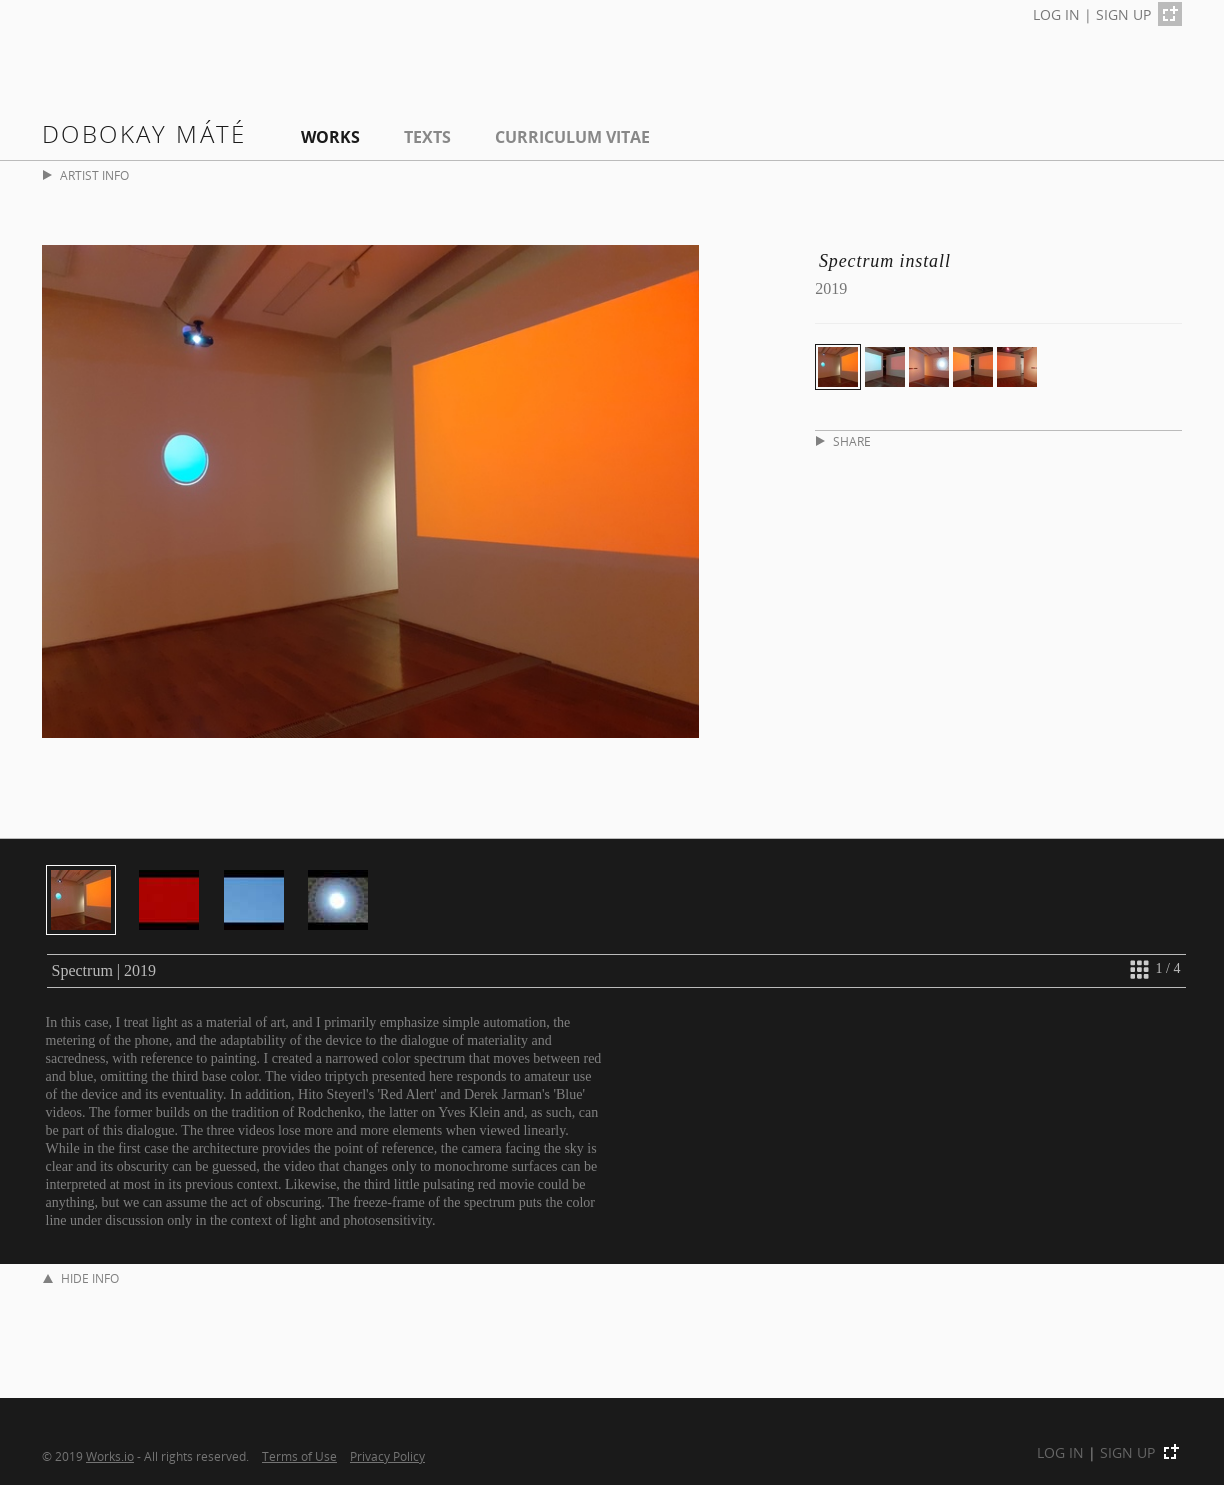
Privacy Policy (387, 1456)
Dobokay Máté (144, 133)
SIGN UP (1123, 14)
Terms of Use (299, 1456)
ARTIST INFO (86, 175)
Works (330, 137)
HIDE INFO (81, 1278)
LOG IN (1056, 14)
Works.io (110, 1456)
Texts (427, 137)
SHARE (843, 441)
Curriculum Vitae (572, 137)
